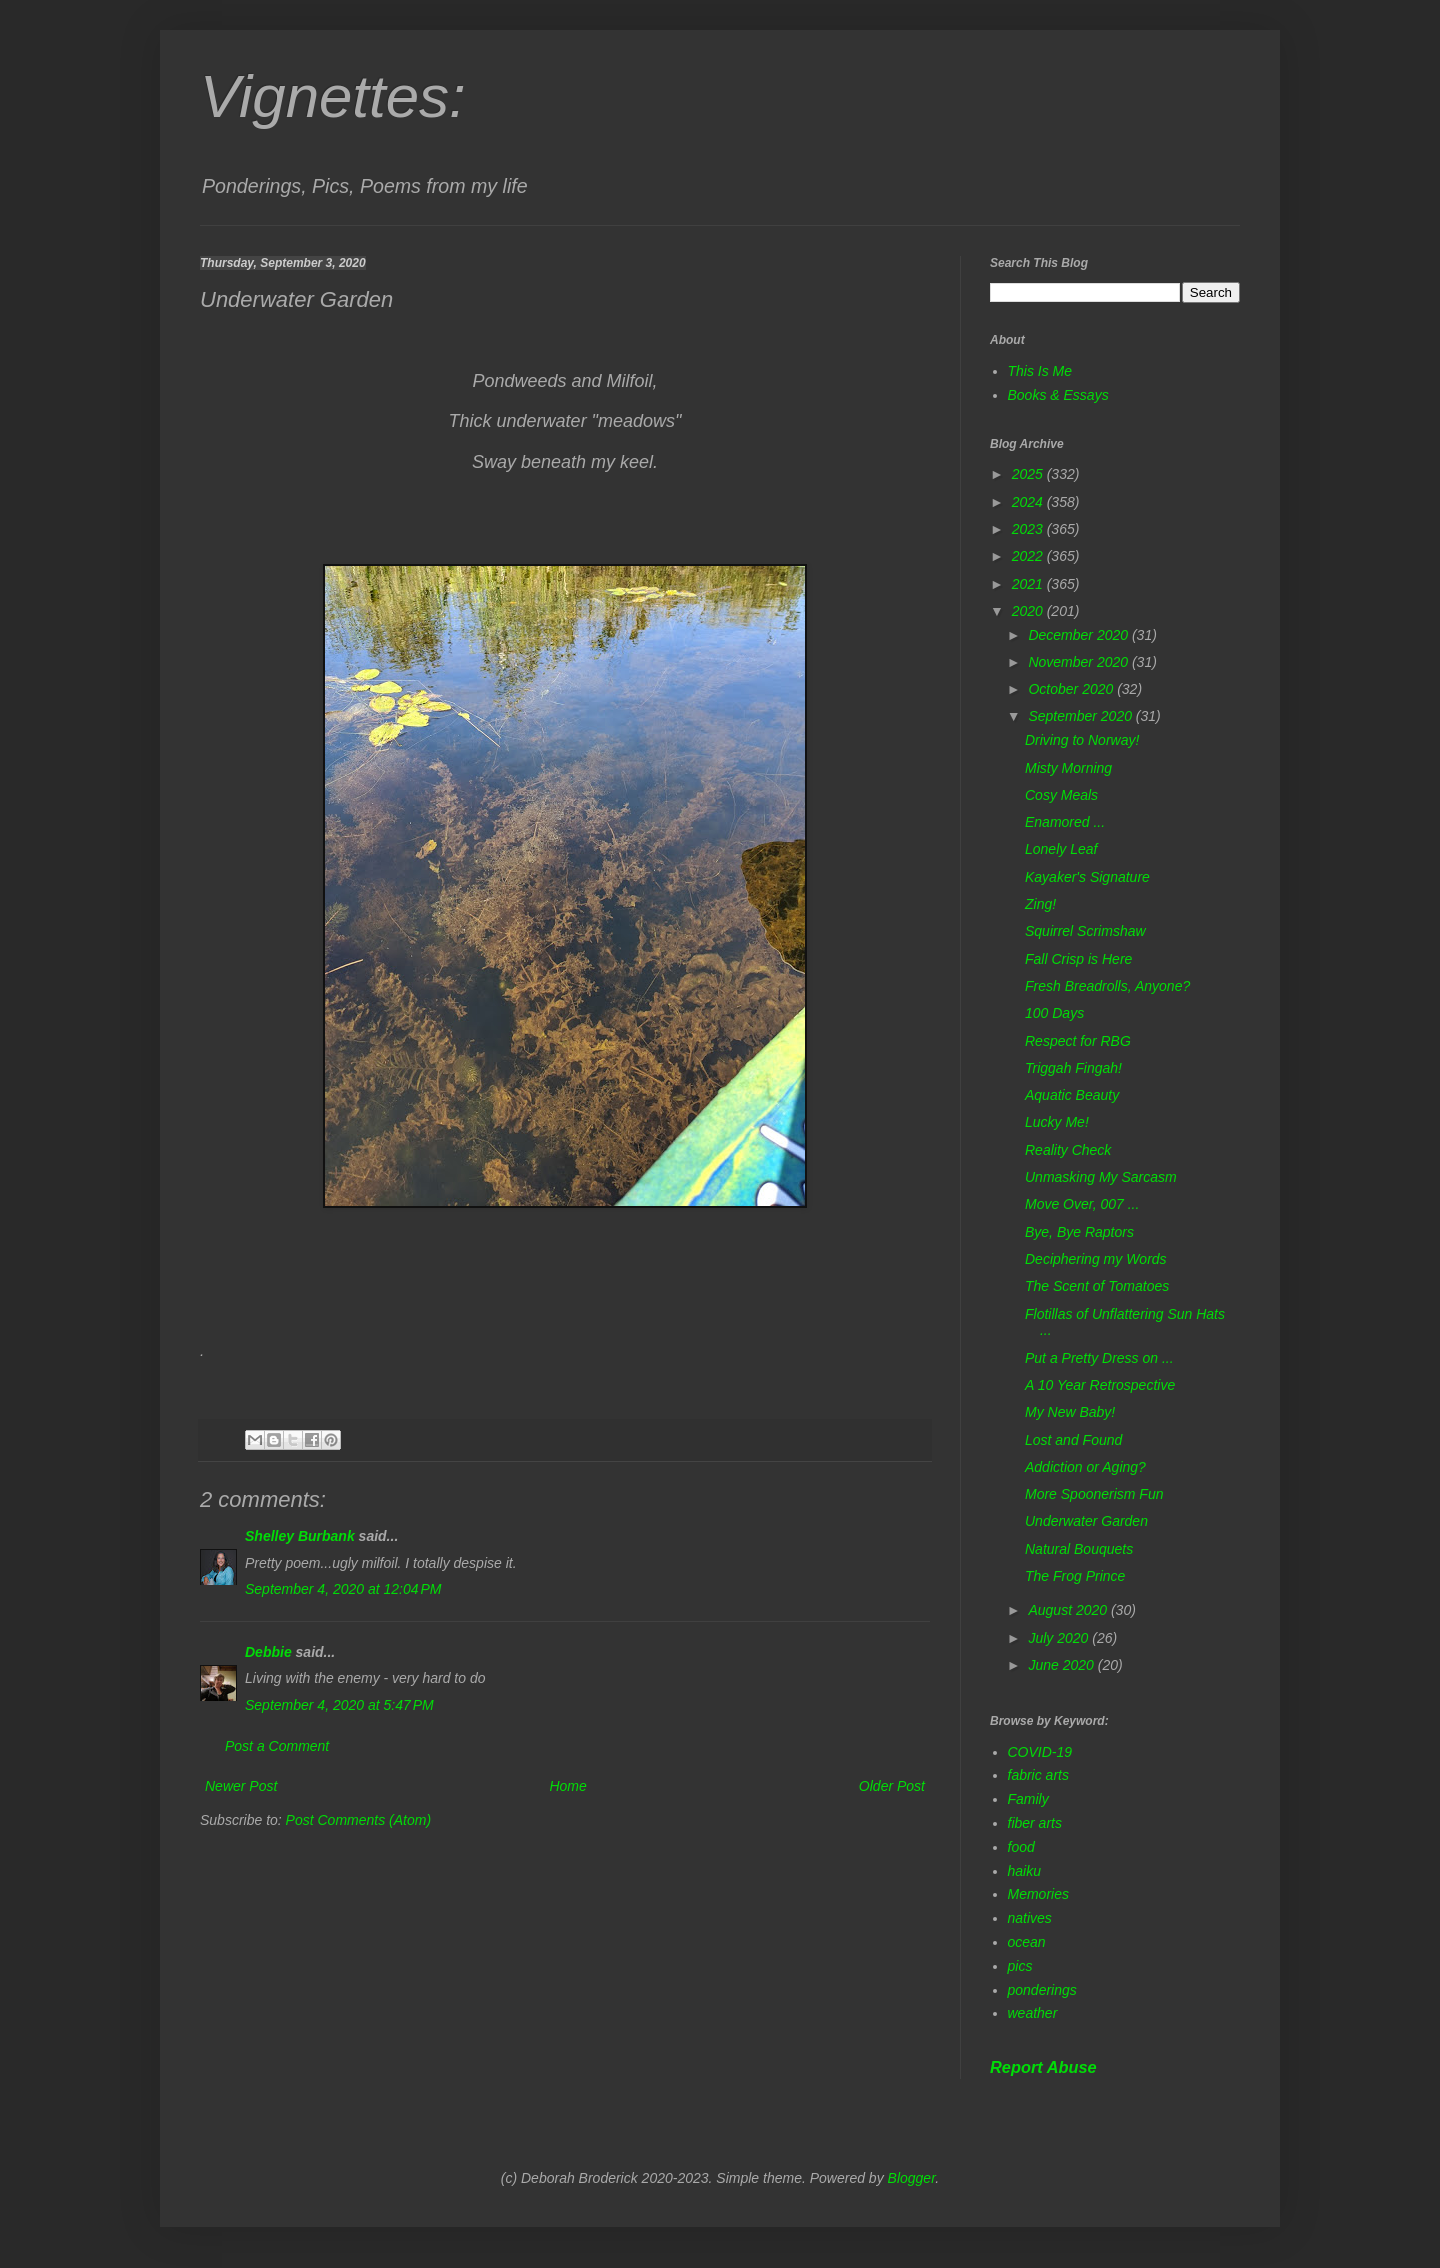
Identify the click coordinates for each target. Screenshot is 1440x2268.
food (1021, 1847)
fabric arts (1038, 1775)
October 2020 (1072, 689)
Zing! (1040, 904)
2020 (1029, 611)
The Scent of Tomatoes (1097, 1286)
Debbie (268, 1652)
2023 (1029, 529)
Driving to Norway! (1082, 740)
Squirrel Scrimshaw (1085, 931)
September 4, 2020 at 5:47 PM (339, 1705)
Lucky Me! (1057, 1122)
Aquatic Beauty (1072, 1095)
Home (567, 1786)
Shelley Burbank (300, 1536)
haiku (1024, 1871)
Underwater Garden (1086, 1521)
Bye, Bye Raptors (1079, 1232)
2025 (1029, 474)
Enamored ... (1065, 822)
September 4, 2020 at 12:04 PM (343, 1589)
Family (1028, 1799)
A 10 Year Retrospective (1100, 1385)
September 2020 (1081, 716)
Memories (1038, 1894)
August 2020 (1069, 1610)
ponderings (1042, 1990)
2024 (1029, 502)
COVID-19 (1040, 1752)
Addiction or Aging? (1085, 1467)
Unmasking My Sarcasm (1101, 1177)
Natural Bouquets (1079, 1549)
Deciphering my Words (1096, 1259)
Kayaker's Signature (1087, 877)
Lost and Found (1073, 1440)
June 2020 (1062, 1665)
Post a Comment (277, 1746)
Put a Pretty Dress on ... (1099, 1358)
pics (1020, 1966)
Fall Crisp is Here (1078, 959)
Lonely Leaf (1061, 849)
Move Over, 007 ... (1082, 1204)
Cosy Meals (1061, 795)
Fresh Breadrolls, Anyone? (1107, 986)
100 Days (1054, 1013)
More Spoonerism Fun (1094, 1494)
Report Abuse (1043, 2067)
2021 (1029, 584)
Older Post (892, 1786)
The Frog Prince (1075, 1576)
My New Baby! (1070, 1412)
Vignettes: (333, 96)
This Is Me (1040, 371)
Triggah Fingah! (1073, 1068)
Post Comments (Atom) (358, 1820)
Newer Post (241, 1786)
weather (1033, 2013)
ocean (1027, 1942)
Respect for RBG (1078, 1041)
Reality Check (1068, 1150)
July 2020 (1060, 1638)
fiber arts (1035, 1823)
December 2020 (1080, 635)
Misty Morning (1068, 768)
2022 (1029, 556)
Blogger (912, 2178)
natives (1030, 1918)
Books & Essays (1058, 395)
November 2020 (1080, 662)
